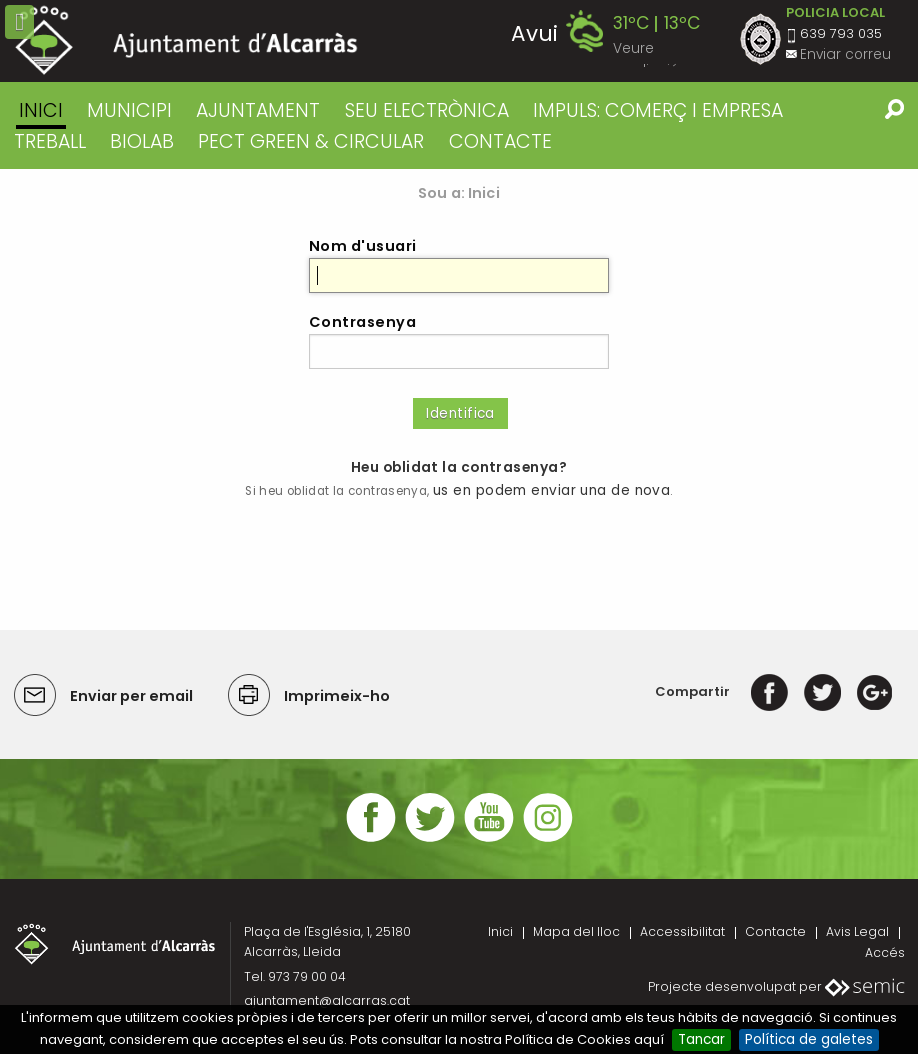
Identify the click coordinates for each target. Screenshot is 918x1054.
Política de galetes (809, 1039)
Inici (41, 110)
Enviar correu (845, 54)
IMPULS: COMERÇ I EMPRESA (658, 110)
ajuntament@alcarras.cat (327, 1000)
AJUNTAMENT (258, 110)
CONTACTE (500, 141)
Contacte (775, 931)
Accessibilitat (682, 931)
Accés (885, 952)
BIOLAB (142, 141)
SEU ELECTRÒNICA (427, 110)
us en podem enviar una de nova (551, 490)
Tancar (701, 1039)
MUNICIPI (129, 110)
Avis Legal (857, 931)
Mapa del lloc (576, 931)
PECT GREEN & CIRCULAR (311, 141)
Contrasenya (362, 322)
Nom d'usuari (363, 246)
